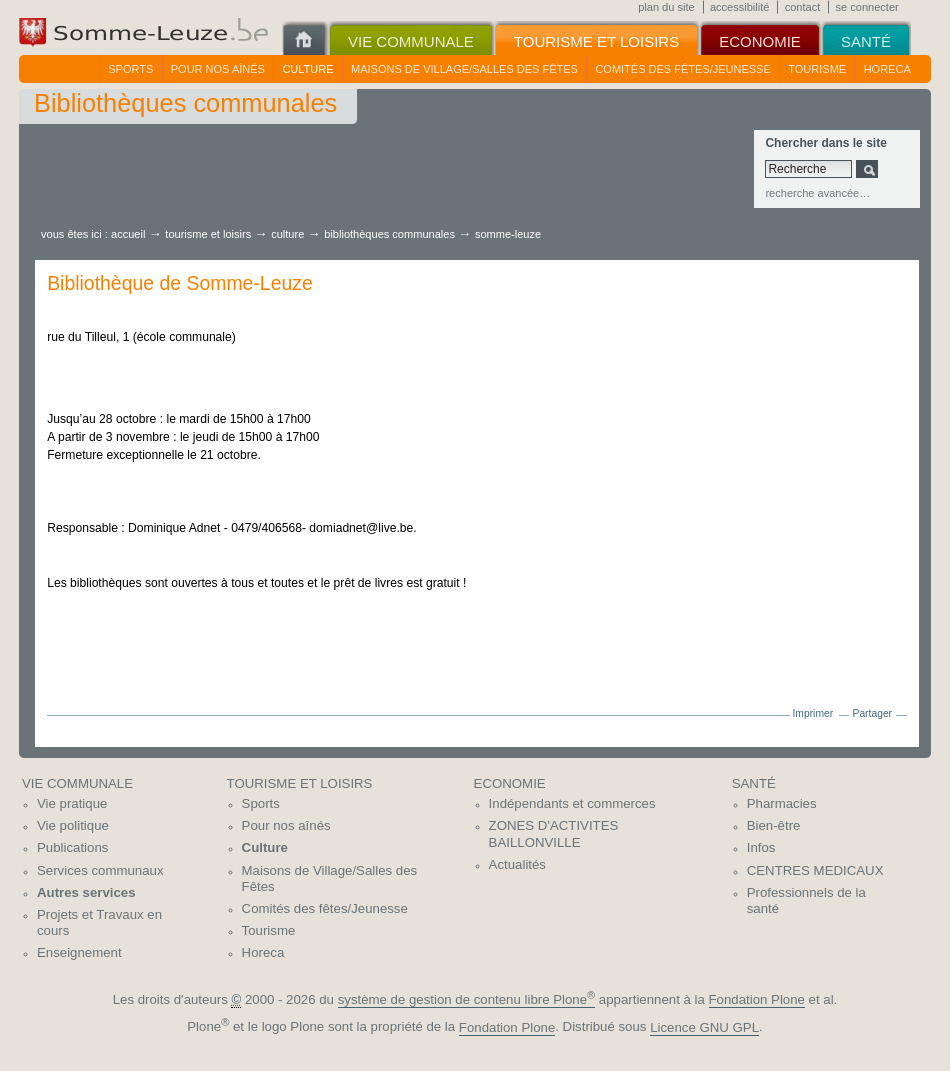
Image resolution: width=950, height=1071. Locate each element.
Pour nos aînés (218, 69)
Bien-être (774, 825)
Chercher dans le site (825, 143)
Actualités (517, 864)
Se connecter (867, 7)
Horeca (887, 69)
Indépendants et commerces (572, 803)
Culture (307, 69)
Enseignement (79, 952)
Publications (72, 847)
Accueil (128, 234)
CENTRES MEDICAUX (815, 870)
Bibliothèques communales (389, 234)
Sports (130, 69)
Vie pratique (72, 803)
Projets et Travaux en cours (99, 923)
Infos (761, 847)
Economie (510, 783)
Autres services (86, 892)
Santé (754, 783)
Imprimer (812, 713)
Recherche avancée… (817, 193)
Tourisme (817, 69)
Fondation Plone (757, 999)
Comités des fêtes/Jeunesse (682, 69)
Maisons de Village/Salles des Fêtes (464, 69)
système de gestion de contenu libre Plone (467, 999)
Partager (873, 713)
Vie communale (77, 783)
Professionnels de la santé (806, 901)
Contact (803, 7)
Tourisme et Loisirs (209, 234)
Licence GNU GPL (704, 1027)
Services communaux (100, 870)
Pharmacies (782, 803)
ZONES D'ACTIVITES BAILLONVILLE (554, 834)
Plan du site (666, 7)
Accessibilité (739, 7)
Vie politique (73, 825)
